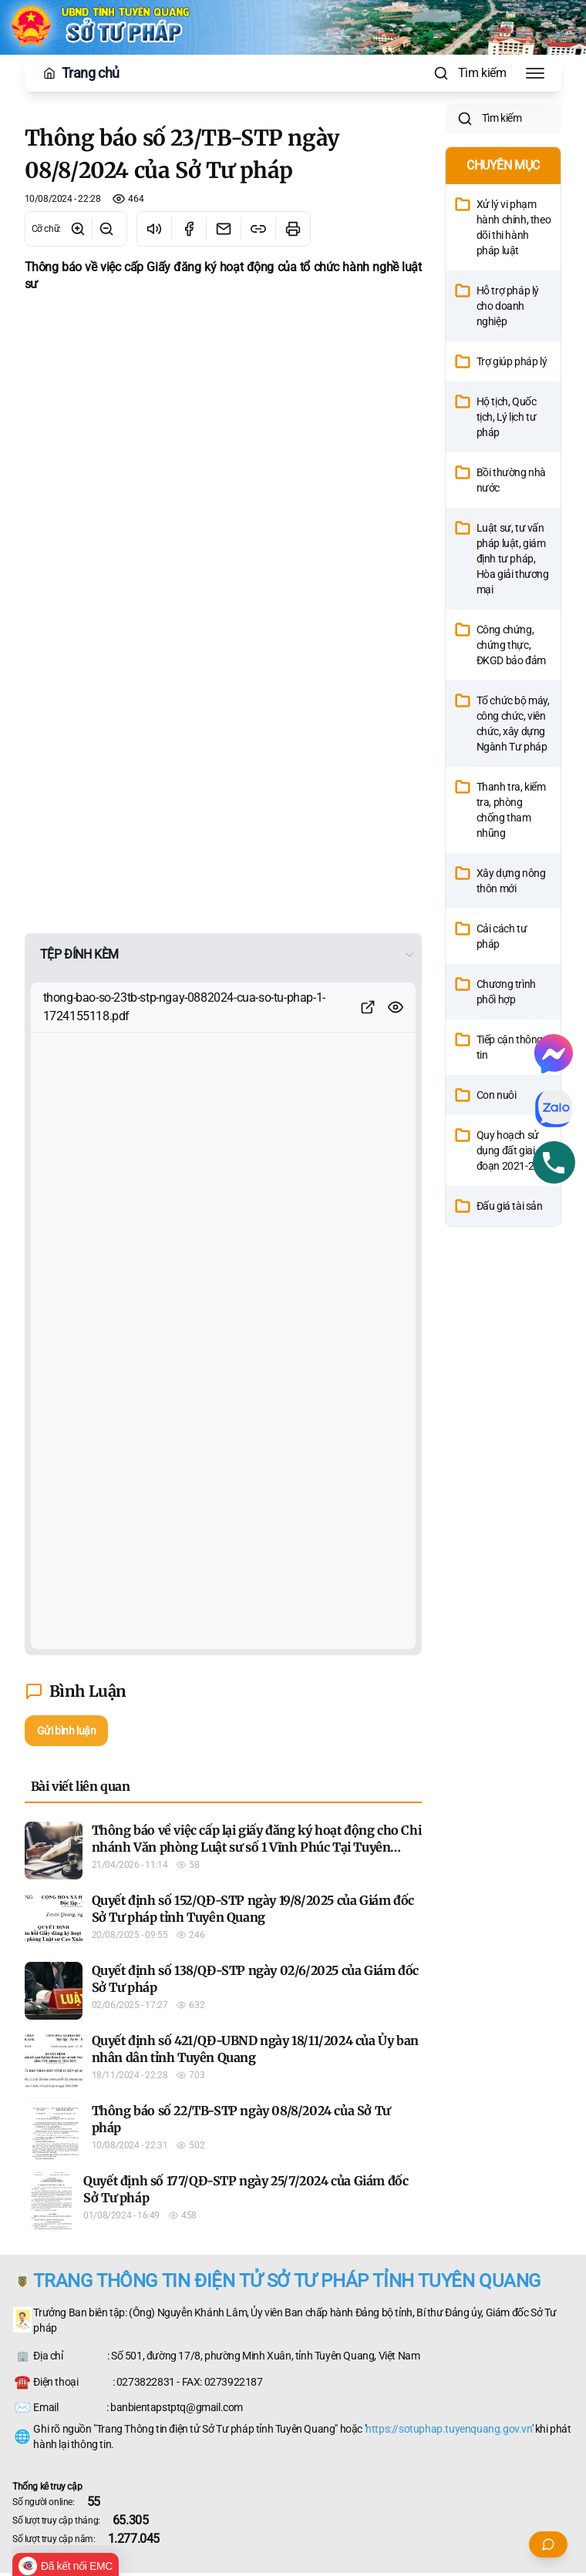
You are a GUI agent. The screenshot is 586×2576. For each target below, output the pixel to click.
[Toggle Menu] (535, 73)
